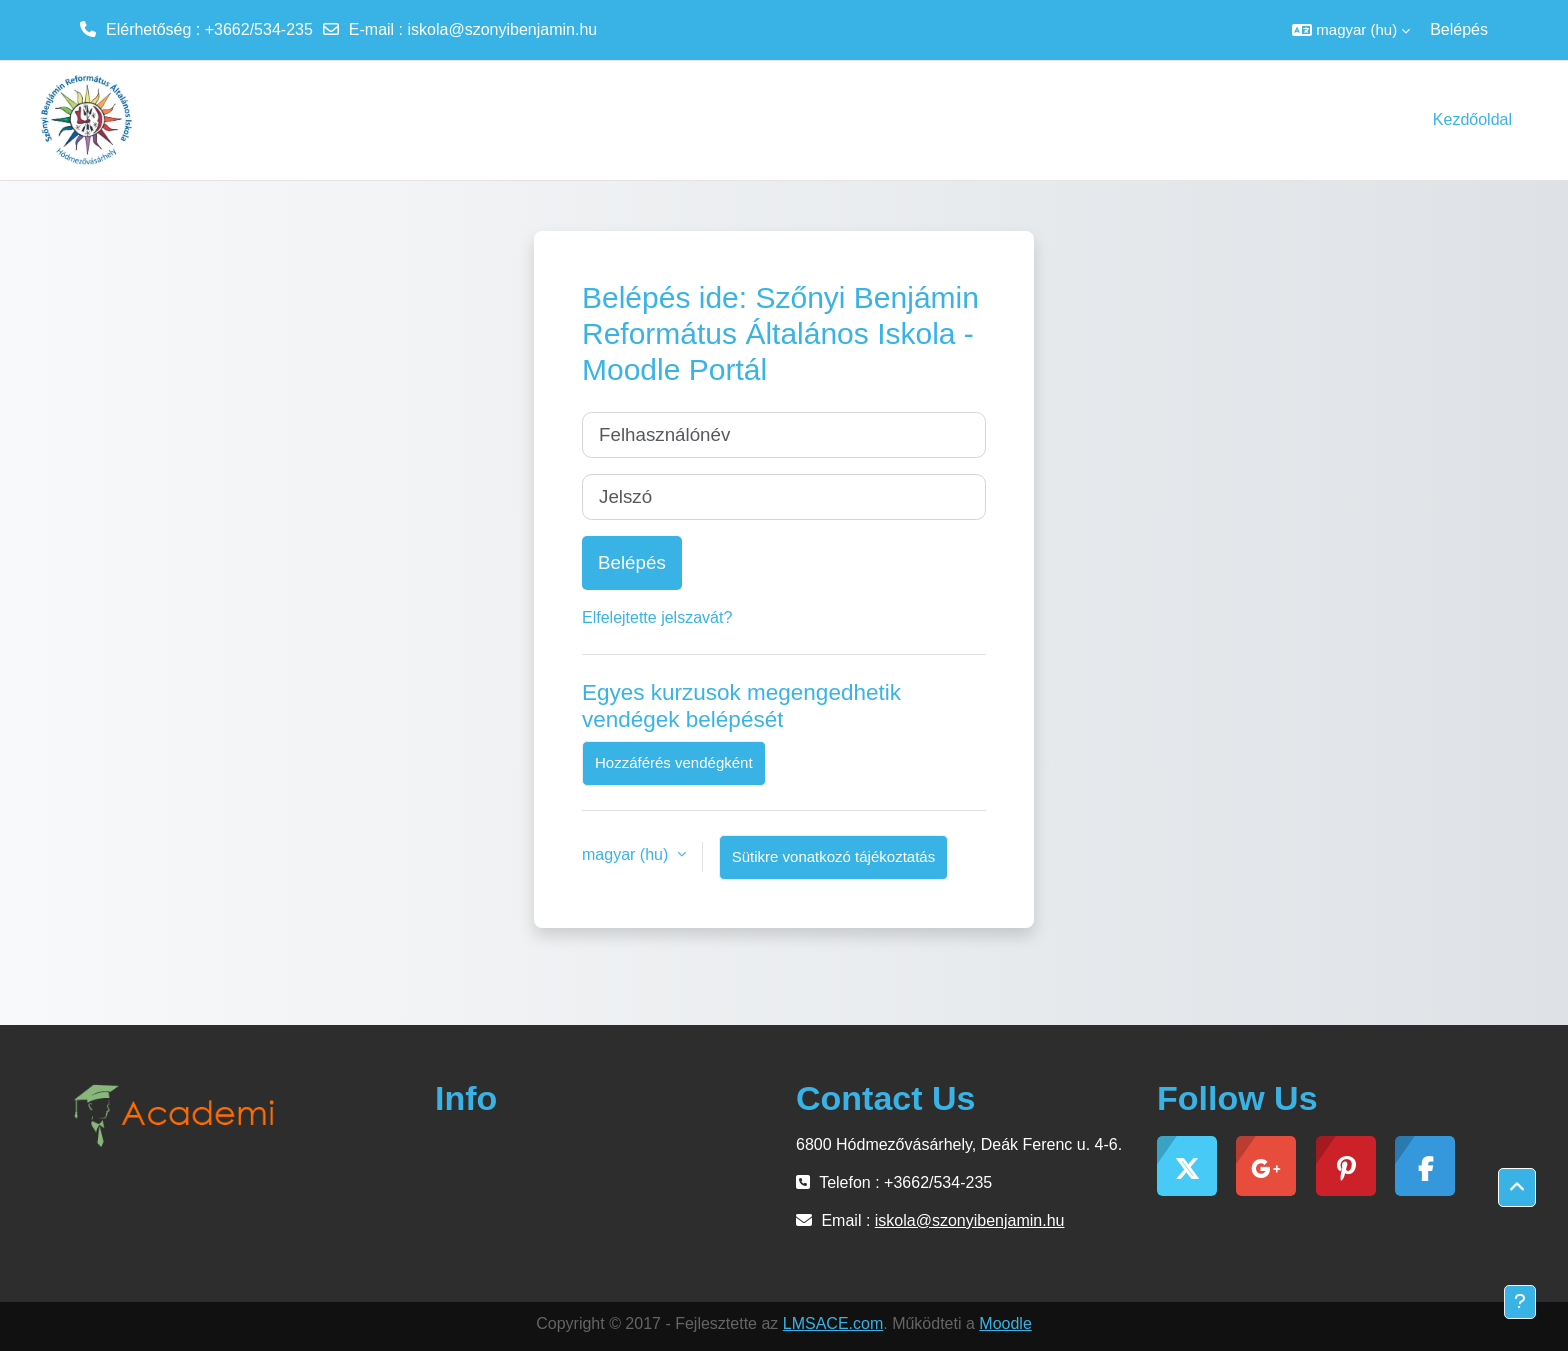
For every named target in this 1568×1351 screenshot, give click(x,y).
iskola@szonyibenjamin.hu (503, 29)
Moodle (1005, 1323)
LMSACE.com (833, 1323)
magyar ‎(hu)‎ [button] (627, 854)
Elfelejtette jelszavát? (657, 617)
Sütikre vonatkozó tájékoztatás (833, 856)
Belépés (1459, 29)
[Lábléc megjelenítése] (1520, 1302)
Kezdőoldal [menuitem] (1472, 119)
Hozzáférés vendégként (674, 762)
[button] (1351, 30)
